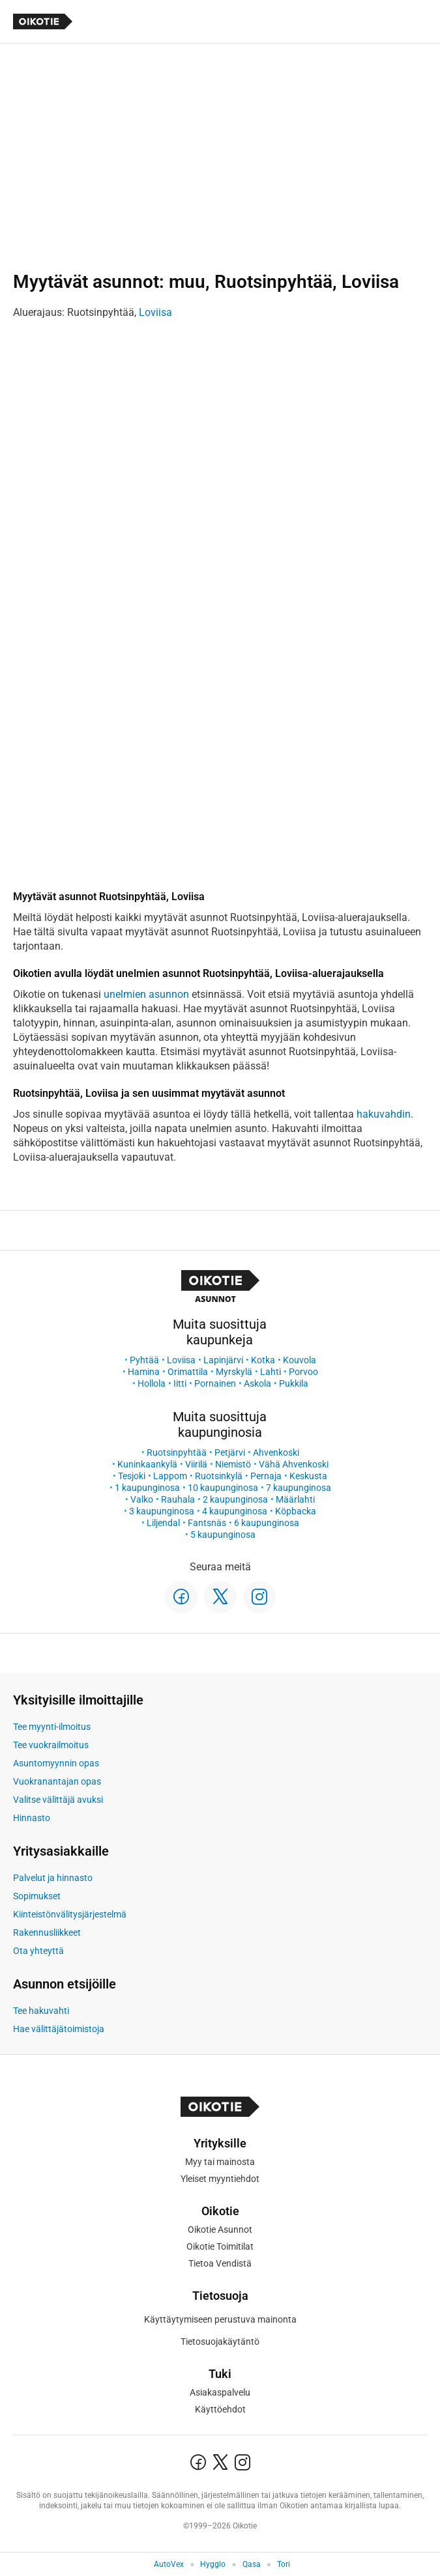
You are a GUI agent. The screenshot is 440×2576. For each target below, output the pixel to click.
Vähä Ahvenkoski (294, 1464)
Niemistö (233, 1464)
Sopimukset (37, 1896)
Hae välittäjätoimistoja (58, 2029)
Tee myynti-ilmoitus (52, 1726)
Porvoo (303, 1371)
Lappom (170, 1476)
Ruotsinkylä (218, 1476)
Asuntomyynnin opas (56, 1763)
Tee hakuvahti (41, 2010)
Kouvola (299, 1360)
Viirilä (196, 1464)
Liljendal (163, 1523)
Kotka (263, 1360)
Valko (141, 1499)
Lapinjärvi (223, 1360)
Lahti (270, 1371)
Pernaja (266, 1476)
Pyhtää (144, 1360)
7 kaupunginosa (298, 1487)
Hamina (144, 1371)
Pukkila (293, 1383)
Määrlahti (295, 1499)
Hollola (152, 1383)
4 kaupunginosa (234, 1511)
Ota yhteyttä (38, 1951)
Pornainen (215, 1383)
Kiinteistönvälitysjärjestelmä (69, 1914)
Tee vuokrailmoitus (51, 1745)
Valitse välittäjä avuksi (58, 1799)
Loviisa (155, 312)
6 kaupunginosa (266, 1523)
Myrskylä (234, 1371)
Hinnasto (31, 1818)
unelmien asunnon (146, 994)
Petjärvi (229, 1452)
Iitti (179, 1383)
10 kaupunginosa (223, 1487)
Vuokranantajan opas (57, 1781)
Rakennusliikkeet (47, 1932)
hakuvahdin (384, 1114)
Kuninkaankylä (147, 1464)
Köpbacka (295, 1511)
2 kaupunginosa (235, 1499)
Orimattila (188, 1371)
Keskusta (308, 1476)
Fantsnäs (207, 1523)
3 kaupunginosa (161, 1511)
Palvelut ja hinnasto (53, 1878)
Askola (257, 1383)
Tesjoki (131, 1476)
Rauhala (178, 1499)
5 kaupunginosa (223, 1534)
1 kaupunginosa (147, 1487)
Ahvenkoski (276, 1452)
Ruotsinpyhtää (177, 1452)
